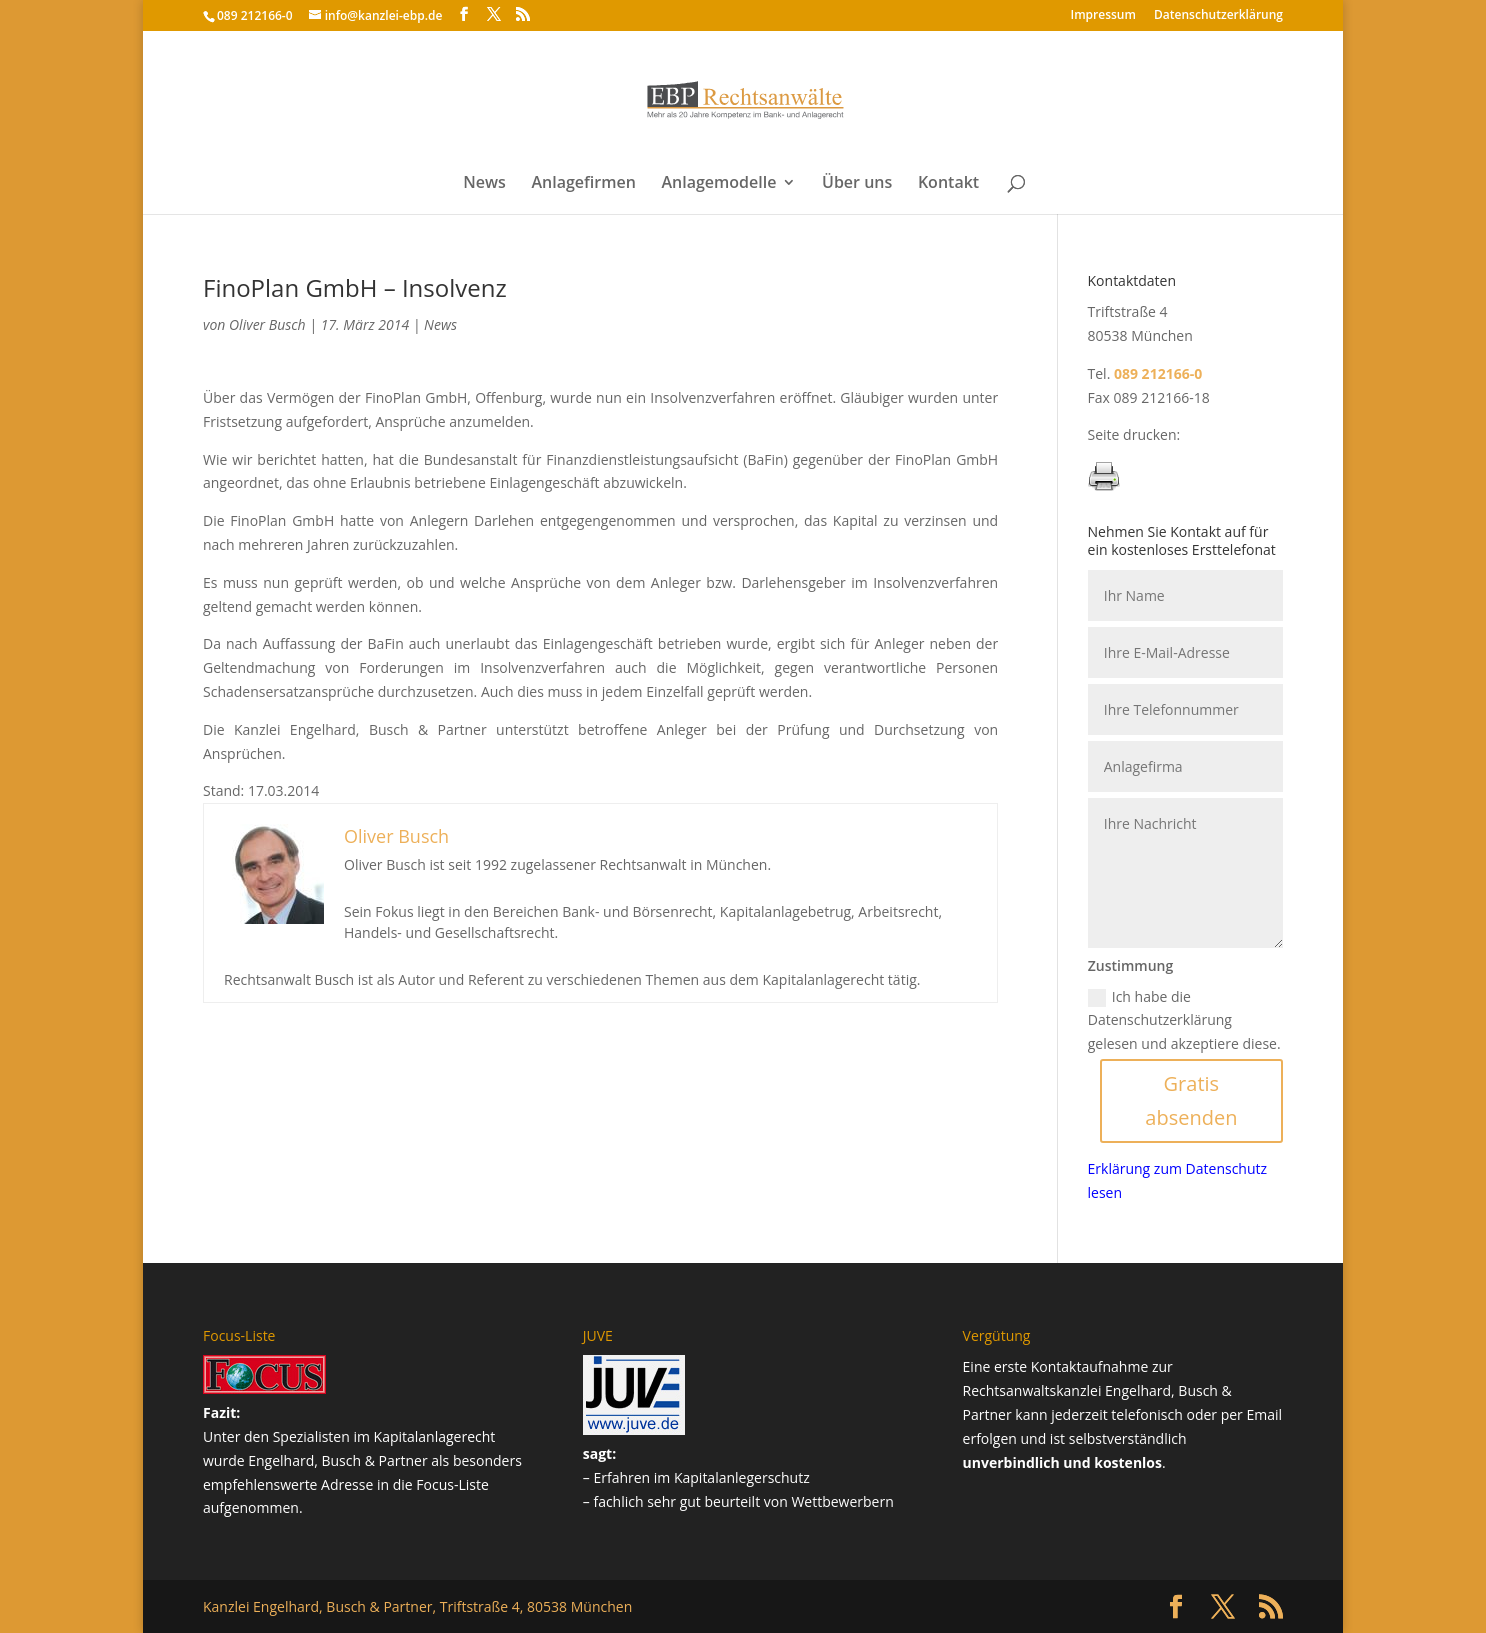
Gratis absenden (1191, 1100)
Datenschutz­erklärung (1218, 16)
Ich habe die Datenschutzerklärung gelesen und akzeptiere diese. (1184, 1020)
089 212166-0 (255, 15)
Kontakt (948, 184)
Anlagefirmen (583, 184)
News (484, 184)
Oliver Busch (267, 324)
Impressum (1103, 16)
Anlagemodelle (718, 184)
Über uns (857, 184)
